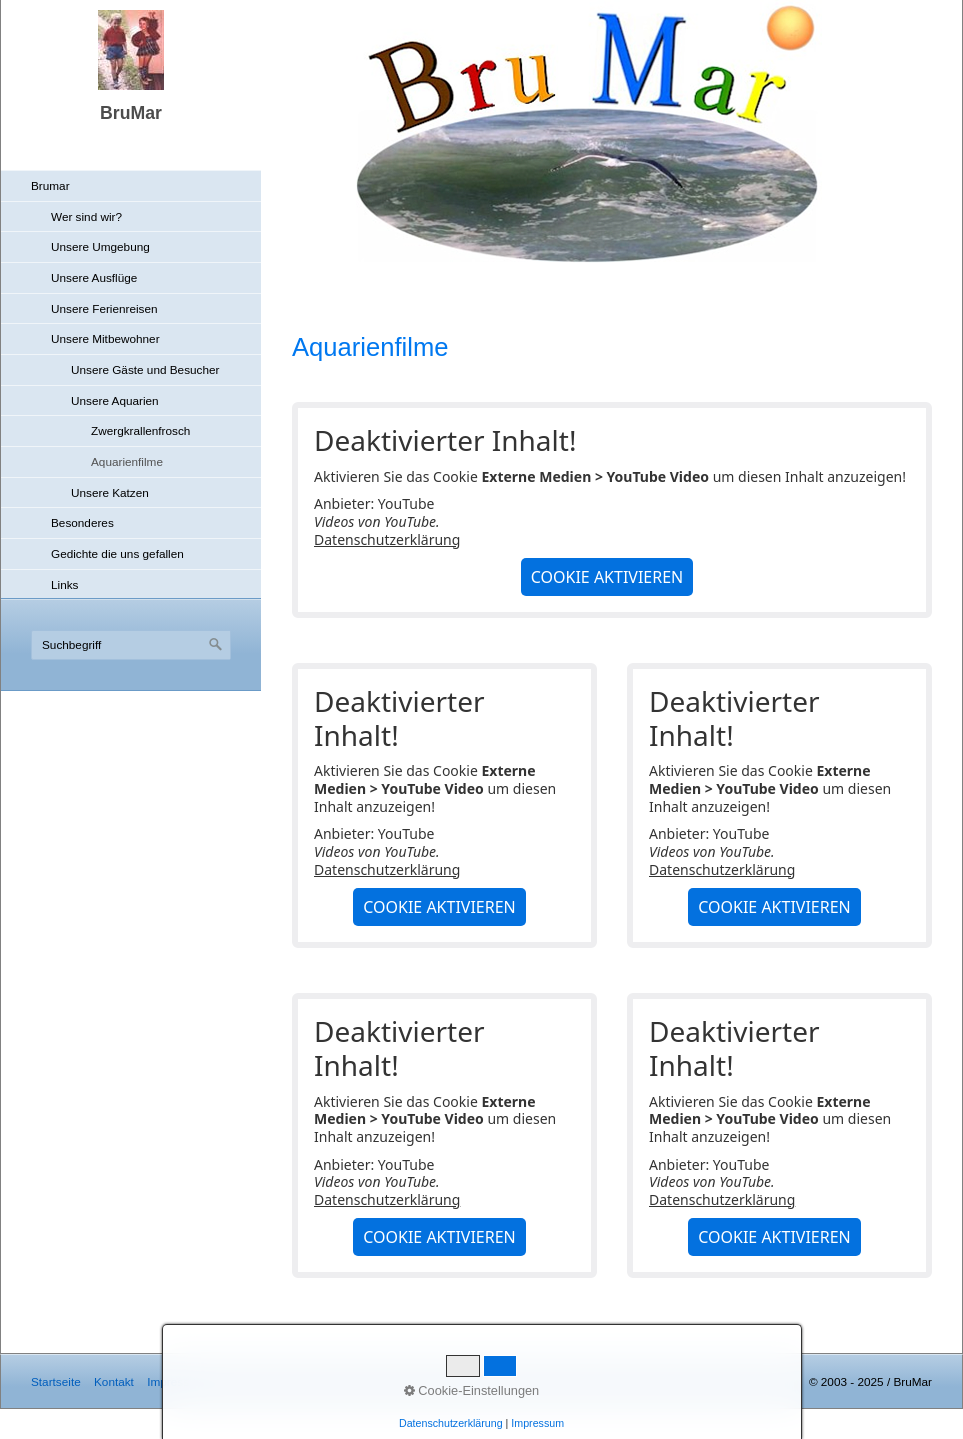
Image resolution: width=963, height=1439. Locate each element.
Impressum (176, 1381)
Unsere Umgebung (100, 246)
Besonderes (82, 522)
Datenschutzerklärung (387, 539)
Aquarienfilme (127, 461)
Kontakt (114, 1381)
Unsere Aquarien (115, 400)
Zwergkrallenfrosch (140, 430)
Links (64, 584)
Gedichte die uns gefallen (117, 553)
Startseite (56, 1381)
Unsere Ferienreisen (104, 308)
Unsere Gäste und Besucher (145, 369)
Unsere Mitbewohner (105, 338)
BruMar (131, 113)
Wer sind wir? (86, 216)
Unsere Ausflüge (94, 277)
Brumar (50, 185)
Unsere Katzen (110, 492)
